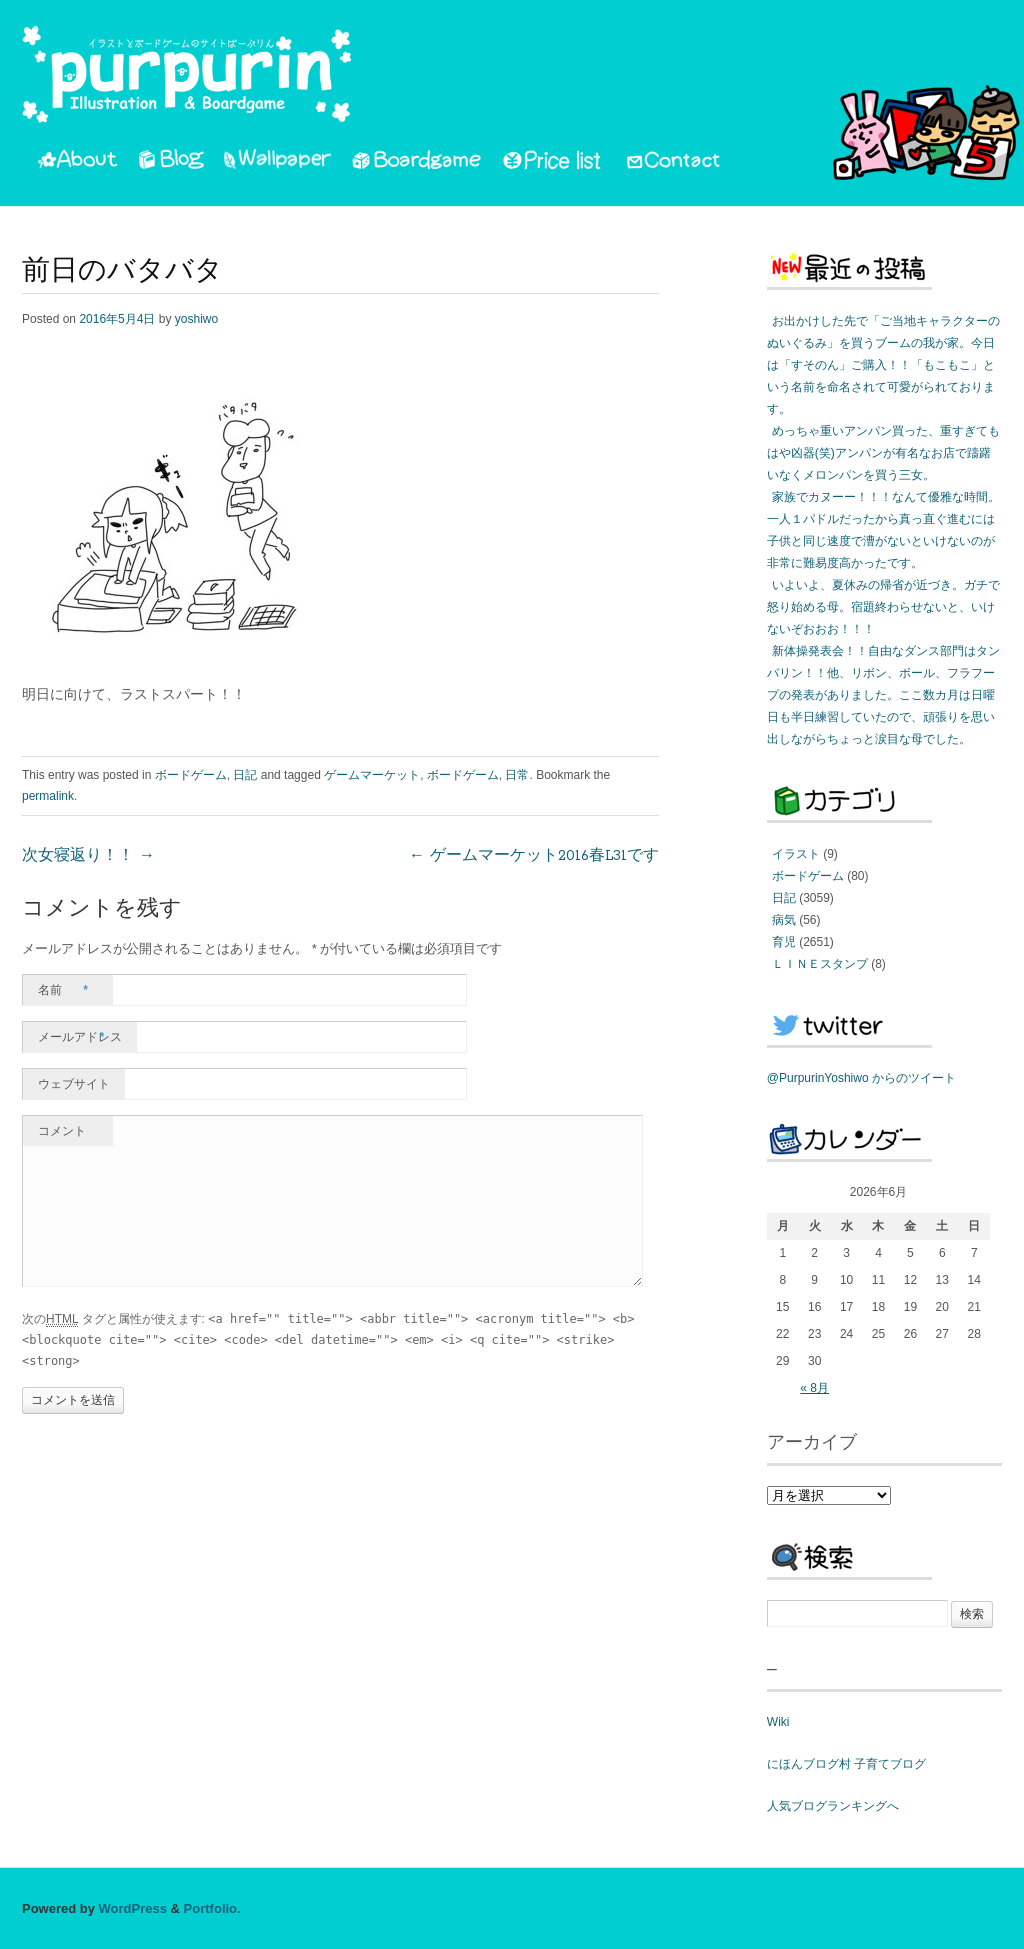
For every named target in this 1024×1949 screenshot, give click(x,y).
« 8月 (814, 1388)
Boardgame (416, 163)
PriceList (553, 163)
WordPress (133, 1908)
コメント (62, 1131)
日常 (517, 775)
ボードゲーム (191, 775)
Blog (171, 163)
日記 (245, 775)
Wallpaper (278, 163)
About (77, 163)
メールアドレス (80, 1037)
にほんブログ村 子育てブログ (846, 1764)
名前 (63, 990)
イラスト (796, 854)
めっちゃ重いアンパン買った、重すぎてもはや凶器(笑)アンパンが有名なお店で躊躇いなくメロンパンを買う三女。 (883, 453)
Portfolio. (212, 1908)
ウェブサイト (74, 1084)
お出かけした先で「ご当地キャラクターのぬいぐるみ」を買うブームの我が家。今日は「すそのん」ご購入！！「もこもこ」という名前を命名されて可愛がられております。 (883, 365)
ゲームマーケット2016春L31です (534, 856)
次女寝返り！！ (88, 856)
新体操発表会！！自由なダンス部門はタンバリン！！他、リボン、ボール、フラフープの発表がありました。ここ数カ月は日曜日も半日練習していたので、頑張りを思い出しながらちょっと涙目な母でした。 (883, 695)
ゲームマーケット (372, 775)
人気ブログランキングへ (833, 1806)
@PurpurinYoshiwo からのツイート (861, 1078)
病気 (784, 920)
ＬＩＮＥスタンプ (820, 964)
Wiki (778, 1722)
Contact (674, 163)
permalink (48, 796)
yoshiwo (196, 319)
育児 (784, 942)
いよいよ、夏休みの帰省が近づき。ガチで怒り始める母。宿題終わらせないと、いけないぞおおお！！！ (883, 607)
